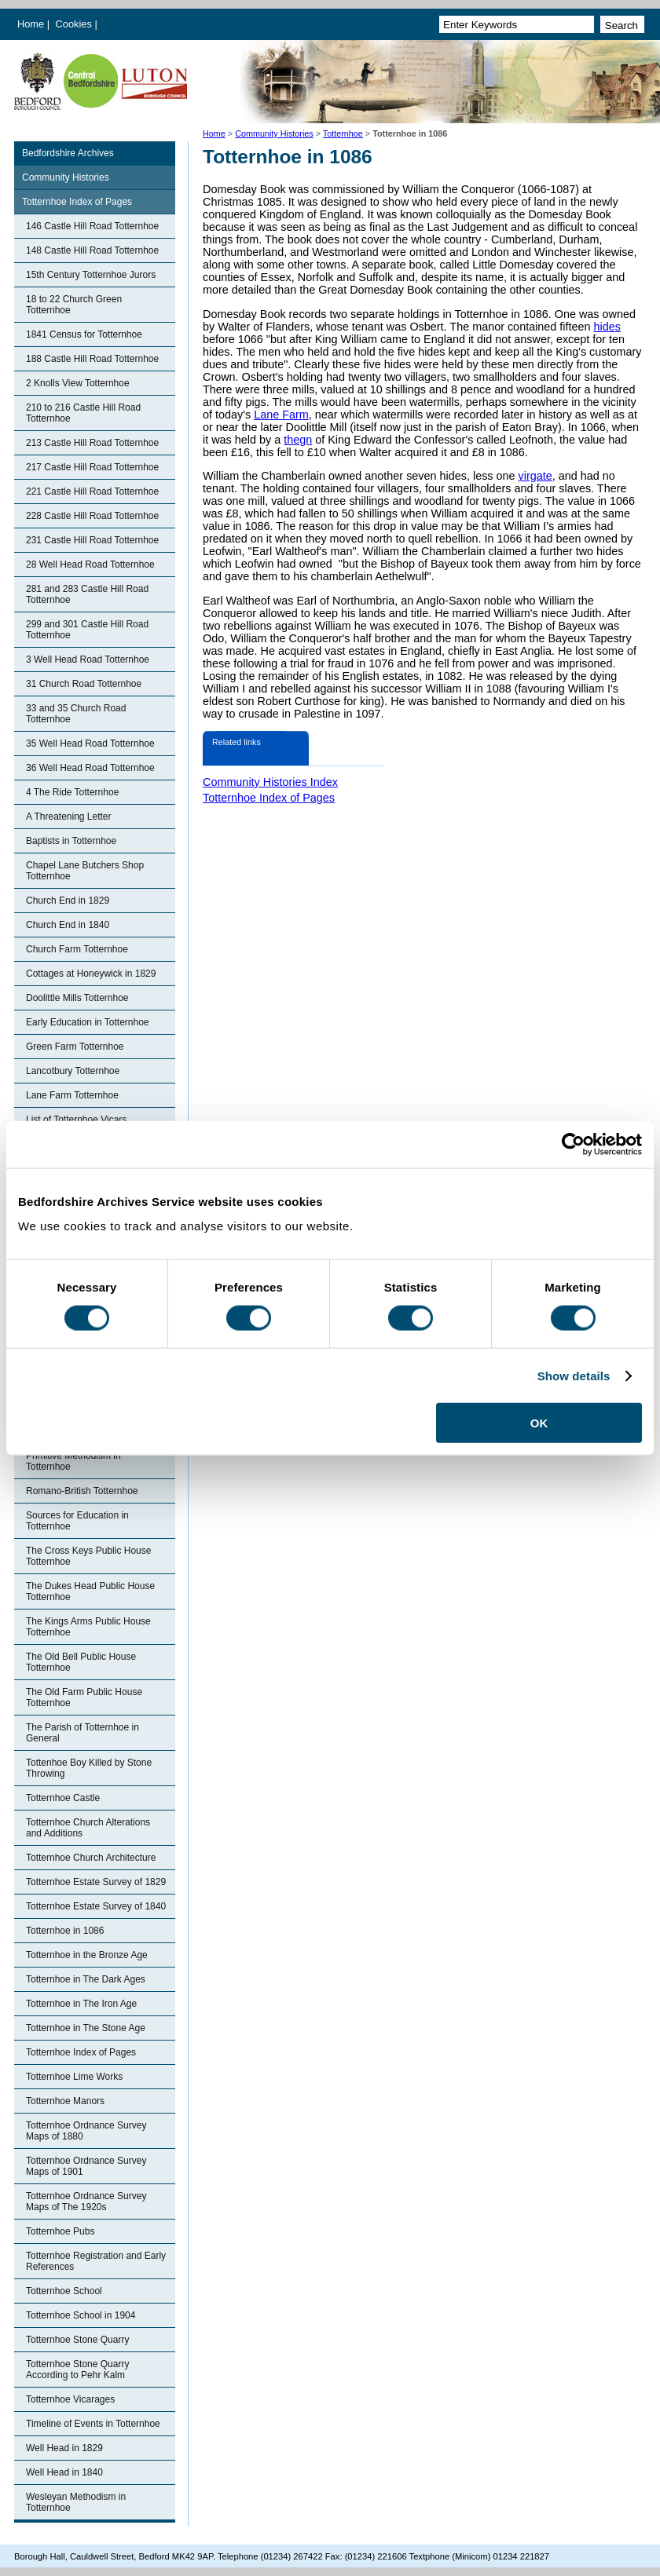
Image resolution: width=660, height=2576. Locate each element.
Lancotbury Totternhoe (72, 1070)
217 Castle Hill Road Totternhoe (92, 467)
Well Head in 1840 (64, 2472)
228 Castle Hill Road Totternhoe (92, 515)
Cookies (75, 24)
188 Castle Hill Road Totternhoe (92, 358)
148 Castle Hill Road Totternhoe (92, 250)
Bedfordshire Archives (68, 153)
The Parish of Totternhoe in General (82, 1733)
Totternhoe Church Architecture (91, 1857)
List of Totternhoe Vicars (76, 1119)
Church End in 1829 (67, 900)
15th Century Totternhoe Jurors (91, 274)
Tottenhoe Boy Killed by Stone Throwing (89, 1768)
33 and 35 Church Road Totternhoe (76, 714)
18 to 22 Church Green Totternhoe (74, 305)
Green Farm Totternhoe (75, 1046)
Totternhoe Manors (65, 2101)
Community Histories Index (270, 782)
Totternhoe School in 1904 (80, 2315)
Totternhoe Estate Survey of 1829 (96, 1881)
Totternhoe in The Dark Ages (85, 1979)
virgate (535, 476)
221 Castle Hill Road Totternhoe (92, 491)
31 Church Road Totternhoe (83, 683)
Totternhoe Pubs (60, 2231)
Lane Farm (281, 414)
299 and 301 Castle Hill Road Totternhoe (87, 630)
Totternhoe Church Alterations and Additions (88, 1828)
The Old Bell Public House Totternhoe (81, 1662)
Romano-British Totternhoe (82, 1490)
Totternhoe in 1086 (65, 1930)
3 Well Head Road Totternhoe (87, 659)
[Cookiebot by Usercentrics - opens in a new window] (573, 1144)
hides (607, 326)
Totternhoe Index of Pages (77, 201)
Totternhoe (343, 133)
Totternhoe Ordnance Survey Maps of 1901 (86, 2166)
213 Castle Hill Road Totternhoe (92, 442)
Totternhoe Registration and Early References (96, 2261)
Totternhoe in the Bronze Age (87, 1954)
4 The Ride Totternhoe (72, 792)
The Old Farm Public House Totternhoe (84, 1697)
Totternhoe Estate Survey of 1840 (96, 1906)
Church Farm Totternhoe (77, 949)
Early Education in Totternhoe (87, 1022)
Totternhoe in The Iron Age (81, 2003)
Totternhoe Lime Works (74, 2076)
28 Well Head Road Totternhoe (90, 564)
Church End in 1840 (67, 924)
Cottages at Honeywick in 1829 (91, 973)
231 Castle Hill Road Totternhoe (92, 540)
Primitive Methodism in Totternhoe (73, 1461)
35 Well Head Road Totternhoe (90, 743)
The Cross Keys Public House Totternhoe (88, 1556)
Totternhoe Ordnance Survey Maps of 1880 (86, 2131)
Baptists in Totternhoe (71, 840)
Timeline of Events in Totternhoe (93, 2423)
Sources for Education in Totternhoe (77, 1521)
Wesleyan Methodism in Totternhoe (76, 2502)
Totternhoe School (64, 2291)
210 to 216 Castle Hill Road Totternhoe (83, 413)
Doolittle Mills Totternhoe (77, 997)
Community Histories (274, 133)
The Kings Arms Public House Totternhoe (88, 1627)
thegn (298, 439)
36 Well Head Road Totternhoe (90, 767)
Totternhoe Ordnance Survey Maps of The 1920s (86, 2201)
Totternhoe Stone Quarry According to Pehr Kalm (77, 2370)
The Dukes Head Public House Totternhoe (90, 1591)
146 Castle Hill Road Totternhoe (92, 226)
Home (30, 24)
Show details (573, 1375)
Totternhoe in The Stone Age (85, 2027)
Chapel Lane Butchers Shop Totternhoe (85, 871)
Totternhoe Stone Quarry (77, 2339)
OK (539, 1423)
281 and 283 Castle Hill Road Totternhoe (87, 594)
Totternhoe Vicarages (70, 2399)
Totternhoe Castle (63, 1797)
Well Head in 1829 (64, 2448)
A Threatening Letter (69, 816)
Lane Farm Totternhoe (72, 1095)
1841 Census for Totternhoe (84, 334)
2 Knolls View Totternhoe (78, 383)
